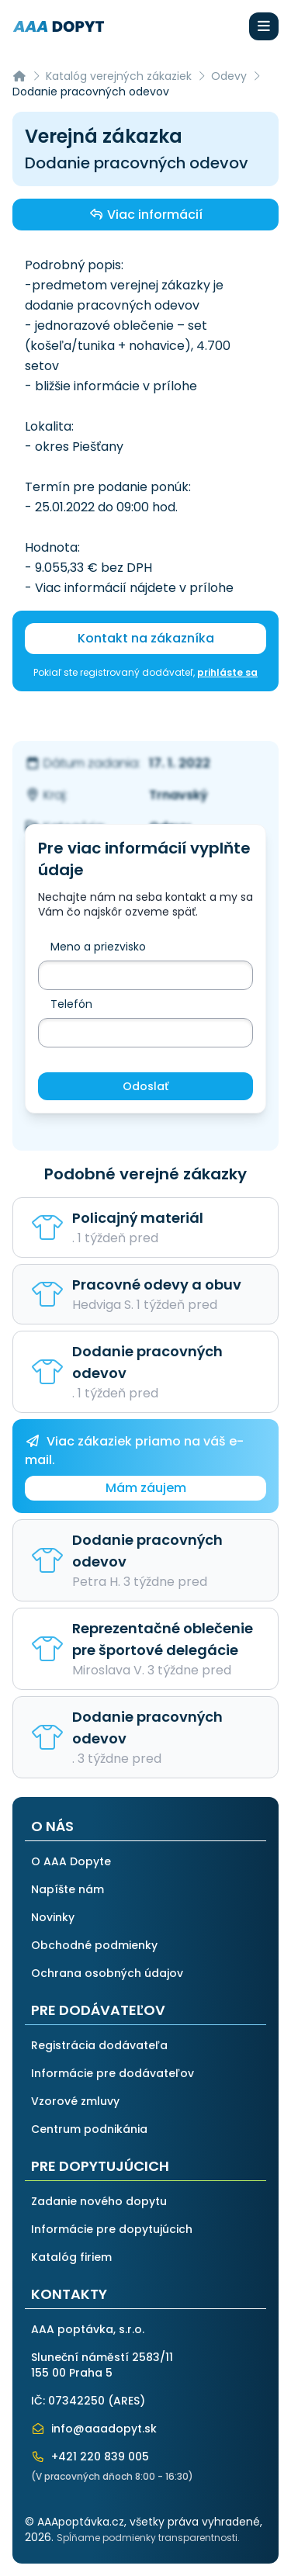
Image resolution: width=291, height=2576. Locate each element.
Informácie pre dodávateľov (112, 2073)
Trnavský (178, 795)
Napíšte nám (67, 1889)
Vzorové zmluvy (75, 2101)
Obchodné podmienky (94, 1945)
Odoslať (145, 1086)
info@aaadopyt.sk (94, 2428)
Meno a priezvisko (98, 946)
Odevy (229, 76)
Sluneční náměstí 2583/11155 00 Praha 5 (102, 2364)
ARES (126, 2400)
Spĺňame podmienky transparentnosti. (148, 2537)
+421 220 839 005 (90, 2456)
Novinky (52, 1917)
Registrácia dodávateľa (99, 2045)
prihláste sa (227, 672)
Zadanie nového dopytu (99, 2201)
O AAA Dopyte (71, 1861)
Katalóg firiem (71, 2257)
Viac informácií (145, 214)
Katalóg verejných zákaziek (119, 76)
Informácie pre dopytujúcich (111, 2229)
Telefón (71, 1004)
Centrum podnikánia (89, 2129)
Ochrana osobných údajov (107, 1973)
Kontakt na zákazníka (146, 638)
